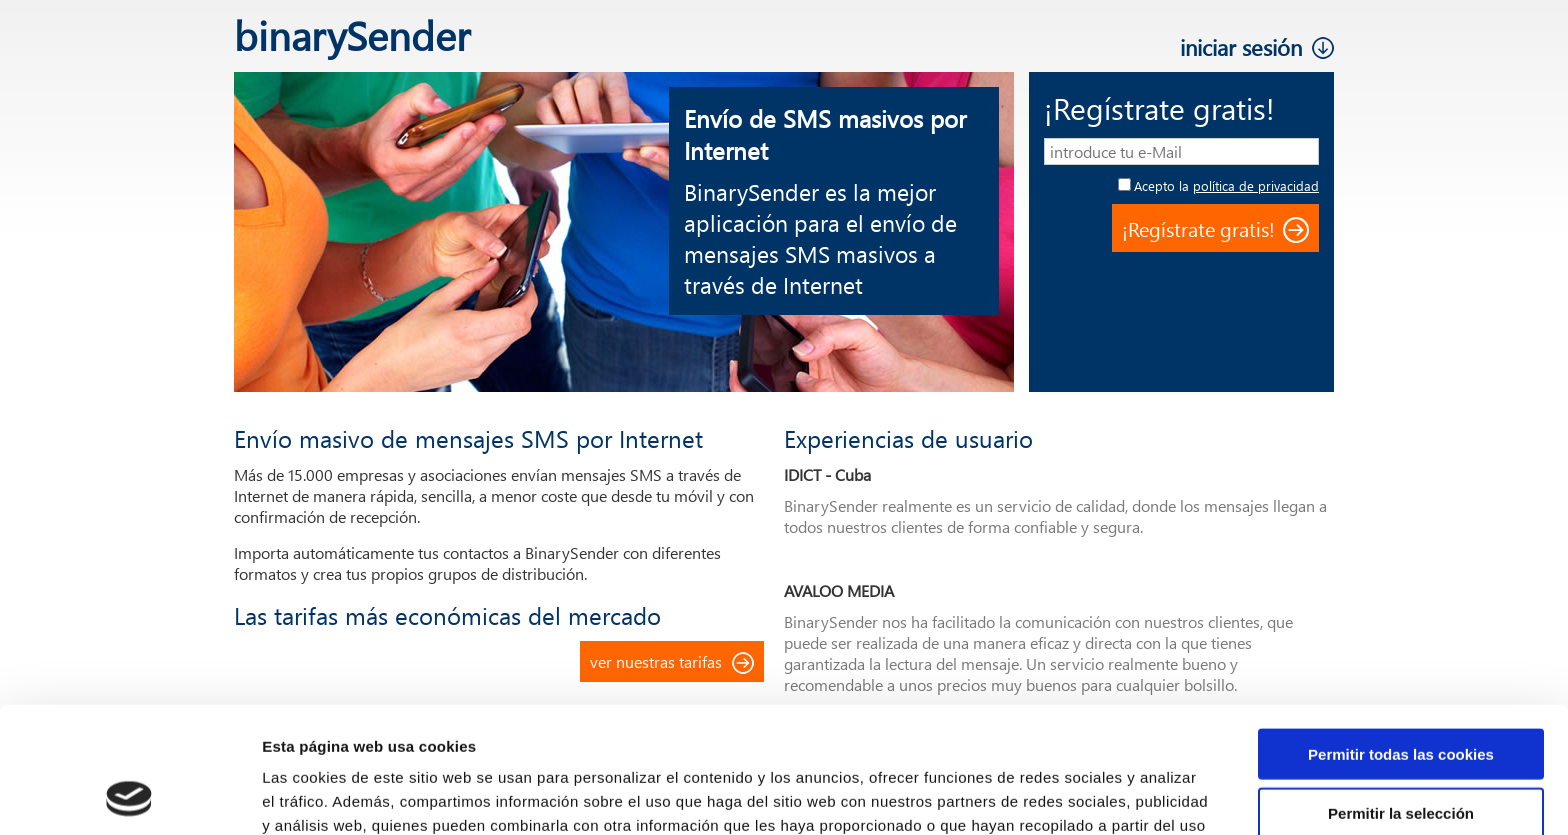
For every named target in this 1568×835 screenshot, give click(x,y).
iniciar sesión (1241, 47)
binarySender (352, 35)
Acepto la (1226, 185)
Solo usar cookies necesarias (1401, 752)
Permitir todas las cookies (1401, 635)
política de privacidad (1256, 185)
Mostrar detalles (1074, 795)
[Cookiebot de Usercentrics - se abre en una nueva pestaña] (129, 796)
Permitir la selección (1401, 694)
